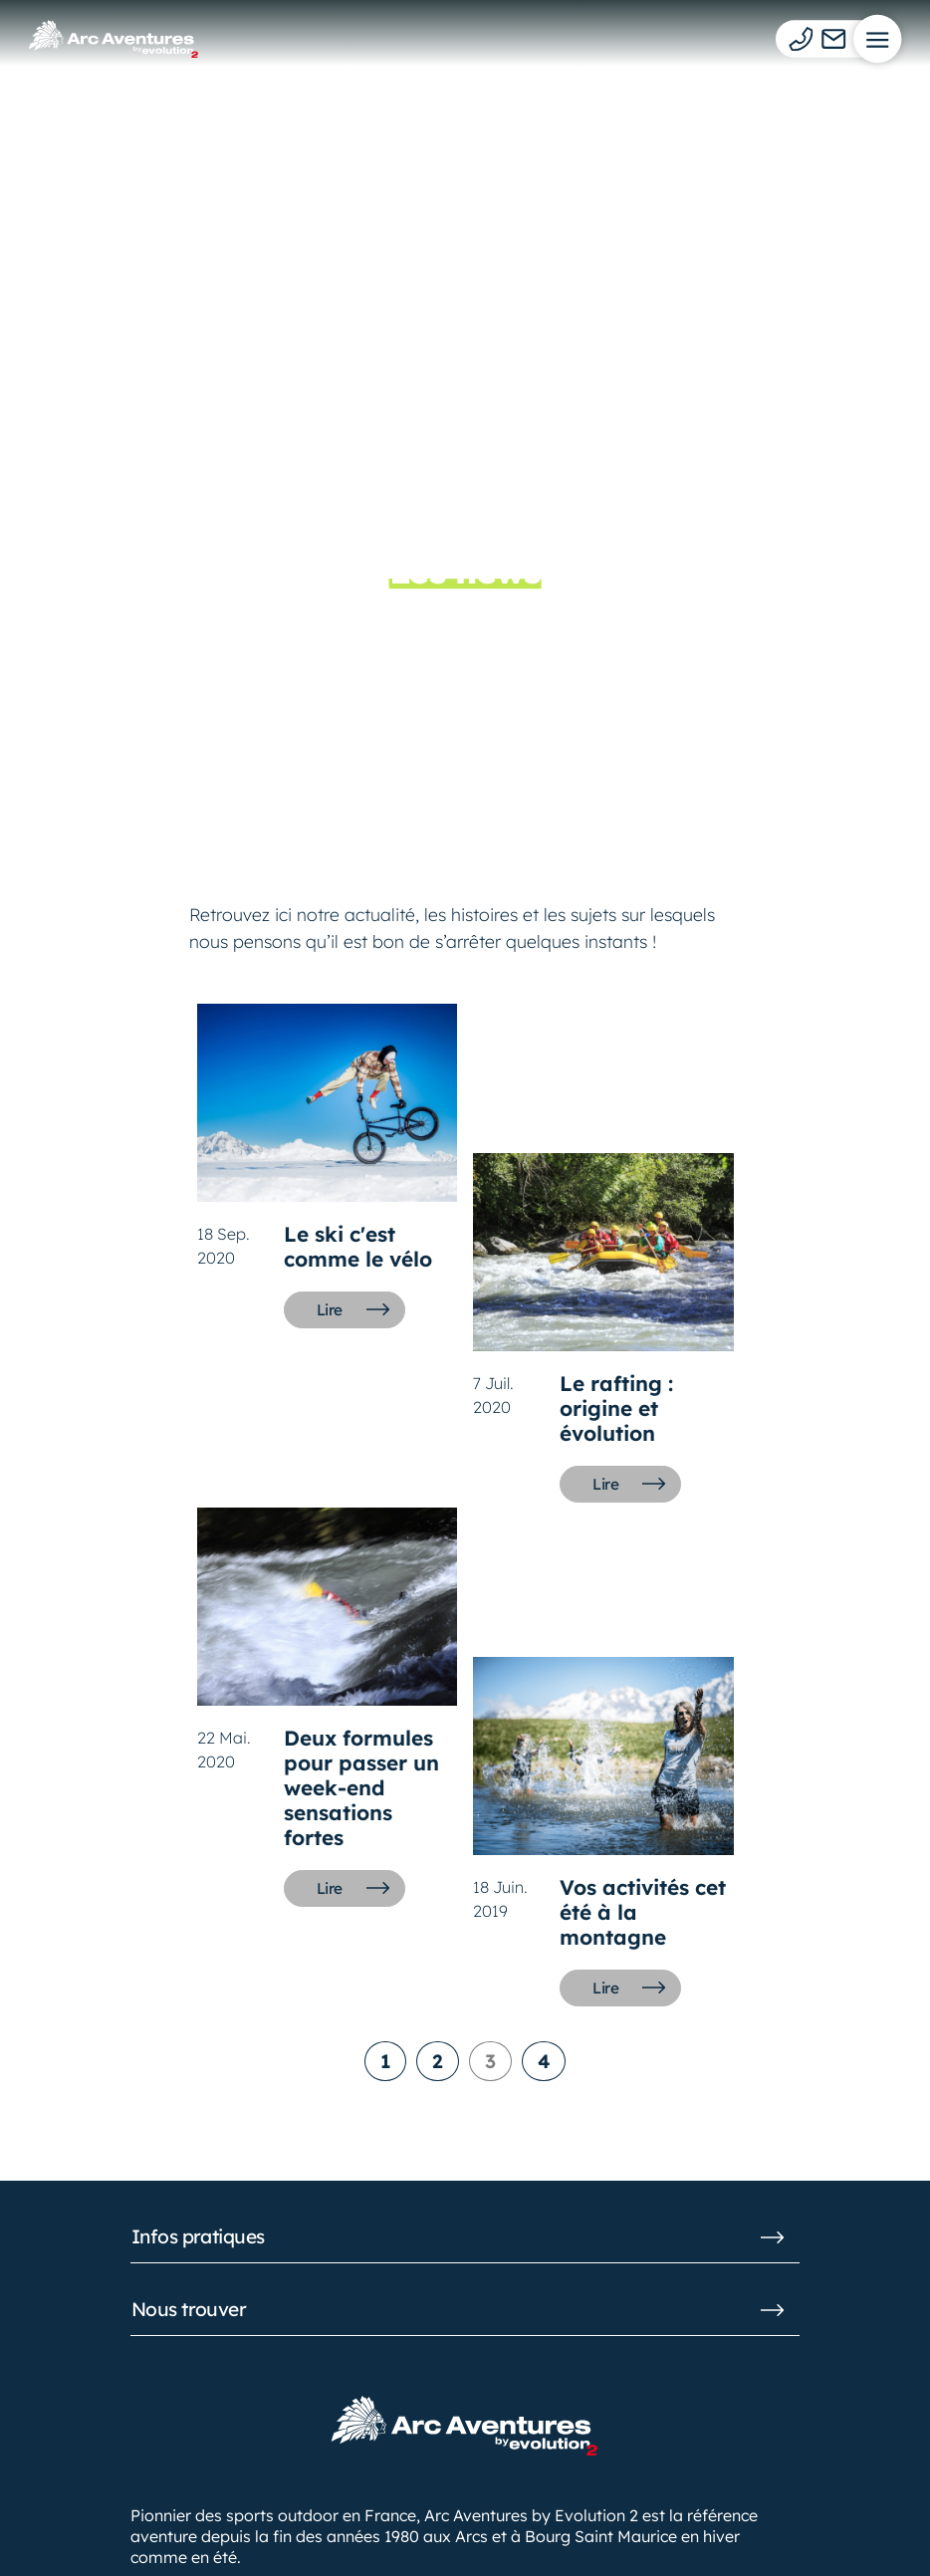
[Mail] (833, 39)
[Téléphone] (801, 39)
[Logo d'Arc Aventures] (113, 39)
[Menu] (877, 39)
